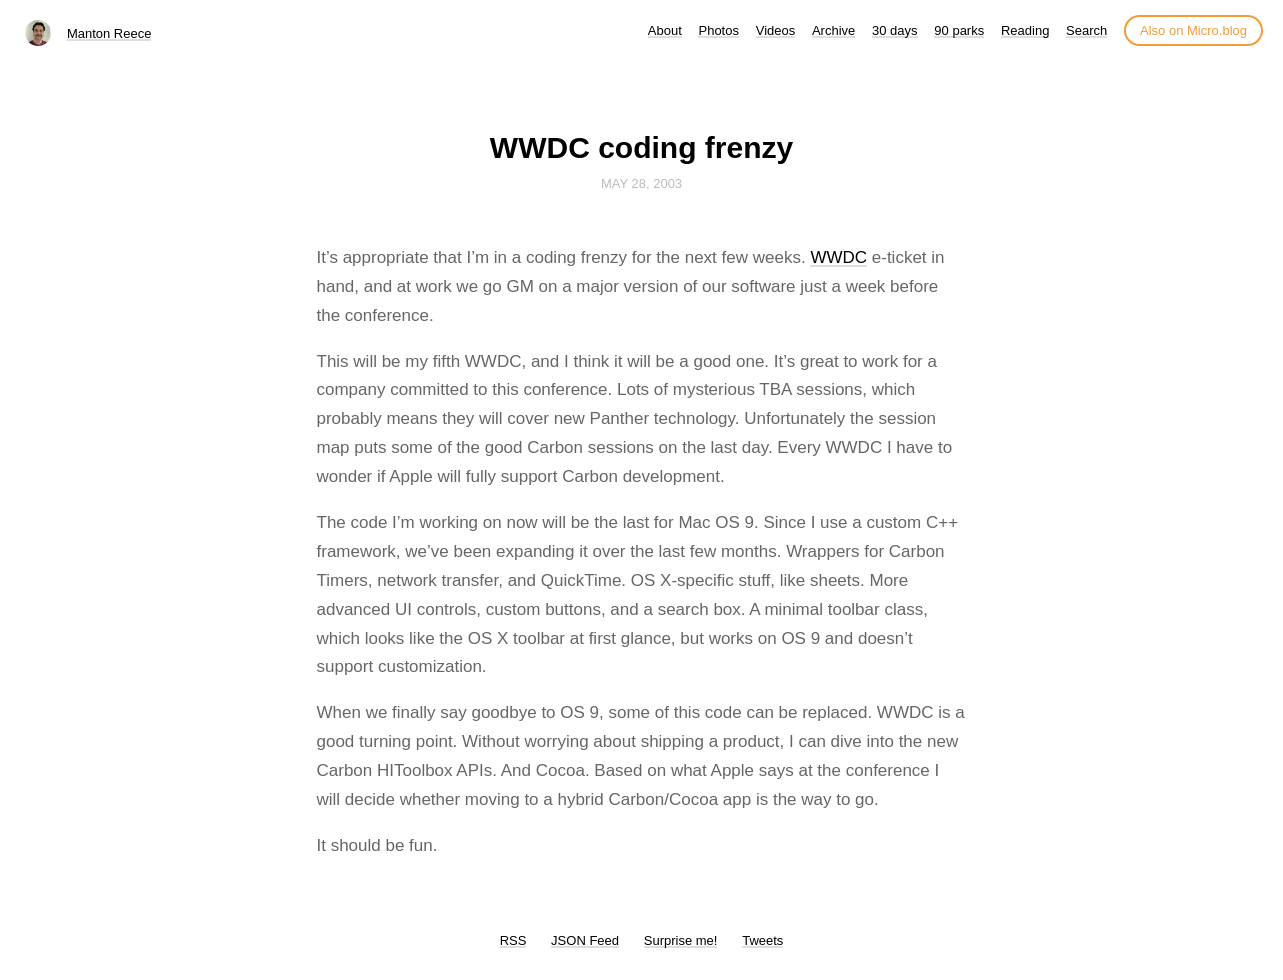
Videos (776, 30)
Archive (833, 30)
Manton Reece (109, 33)
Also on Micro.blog (1193, 30)
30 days (895, 30)
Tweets (762, 940)
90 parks (959, 30)
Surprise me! (681, 940)
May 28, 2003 (641, 183)
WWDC (838, 257)
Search (1086, 30)
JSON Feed (585, 940)
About (665, 30)
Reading (1025, 30)
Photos (718, 30)
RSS (513, 940)
